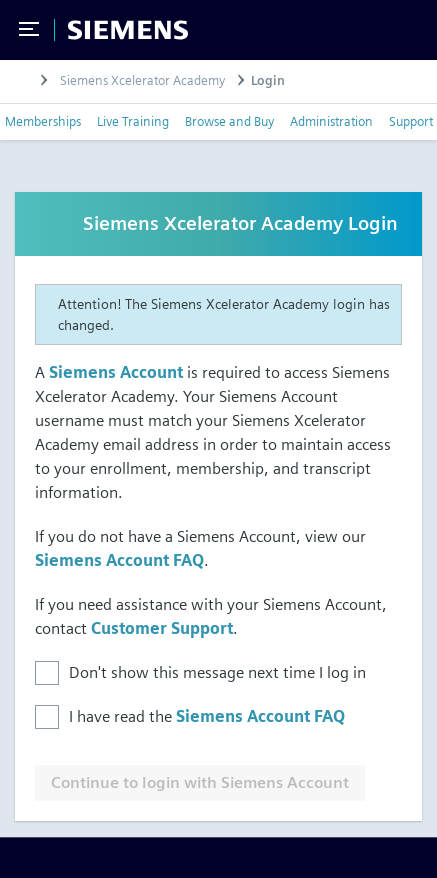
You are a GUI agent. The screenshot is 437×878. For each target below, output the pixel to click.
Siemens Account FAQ (119, 560)
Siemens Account (116, 372)
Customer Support (162, 628)
